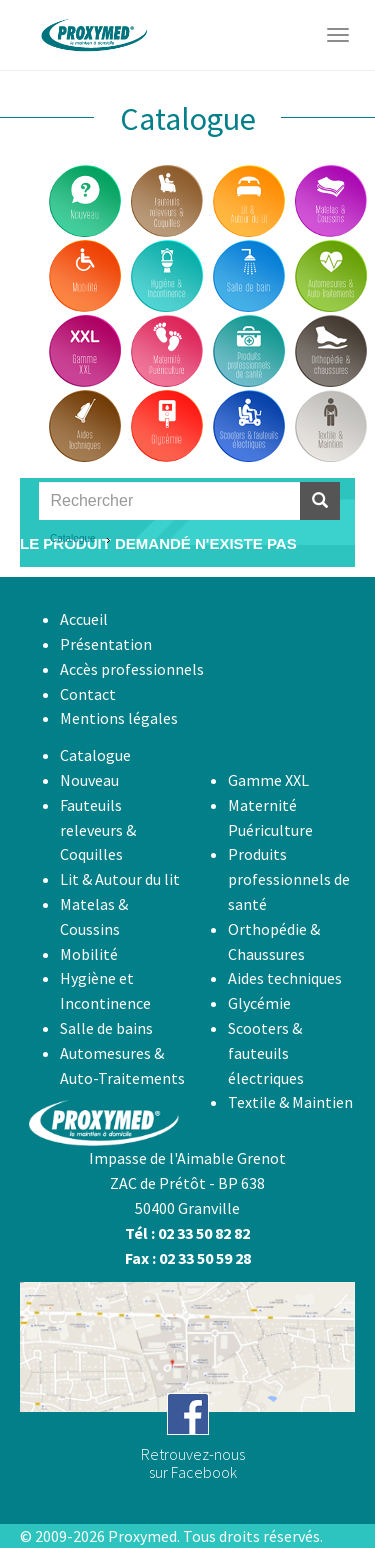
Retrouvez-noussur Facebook (193, 1463)
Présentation (106, 644)
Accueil (84, 619)
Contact (88, 694)
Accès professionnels (132, 669)
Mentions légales (119, 718)
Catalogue (73, 538)
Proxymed (142, 1536)
